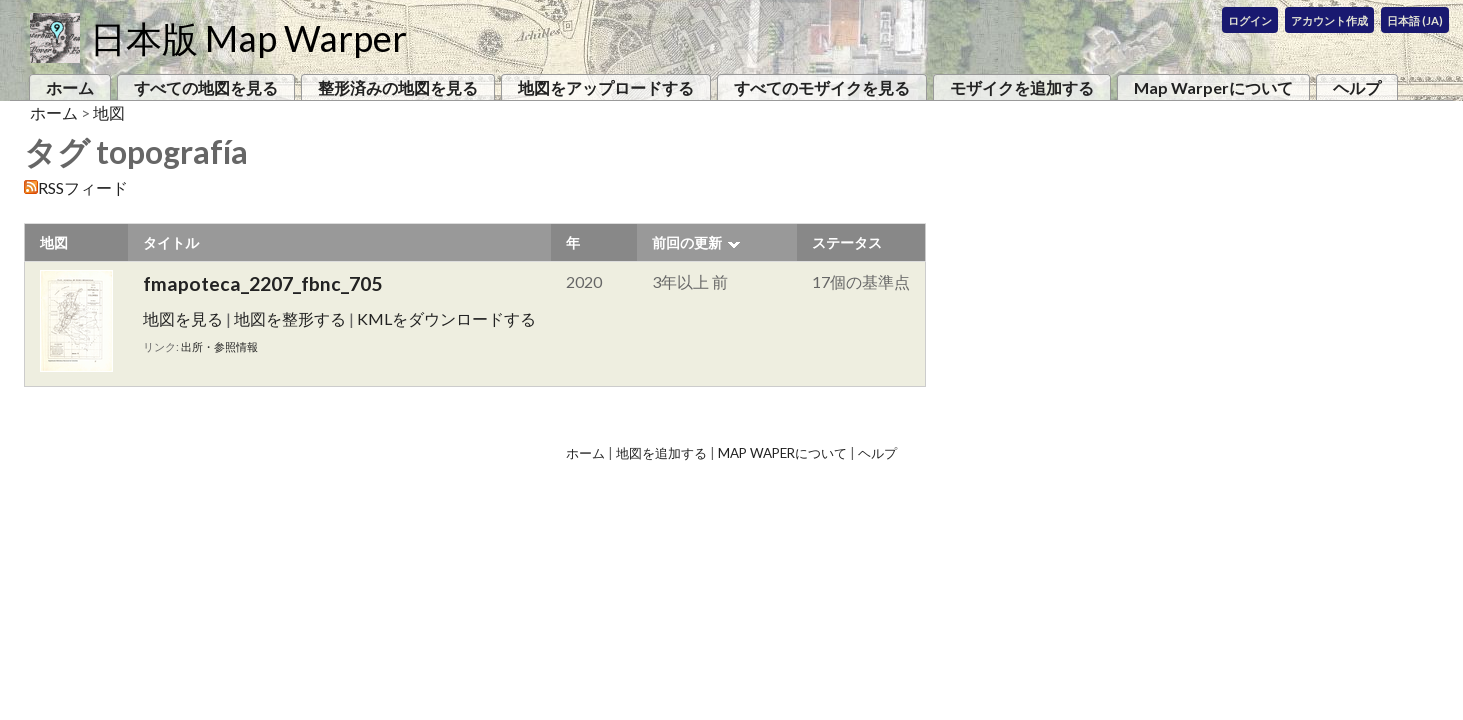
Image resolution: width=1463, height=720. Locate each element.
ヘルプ (1357, 87)
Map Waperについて (782, 453)
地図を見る (183, 318)
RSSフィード (83, 187)
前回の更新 (687, 242)
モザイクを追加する (1022, 87)
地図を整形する (290, 318)
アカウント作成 (1329, 20)
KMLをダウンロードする (446, 318)
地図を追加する (661, 453)
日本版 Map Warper (248, 38)
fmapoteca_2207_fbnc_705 (262, 283)
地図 (109, 112)
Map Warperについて (1213, 87)
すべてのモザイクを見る (822, 87)
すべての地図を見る (206, 87)
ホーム (70, 87)
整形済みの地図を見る (398, 87)
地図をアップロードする (606, 87)
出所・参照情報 (219, 346)
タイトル (171, 242)
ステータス (847, 242)
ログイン (1250, 20)
